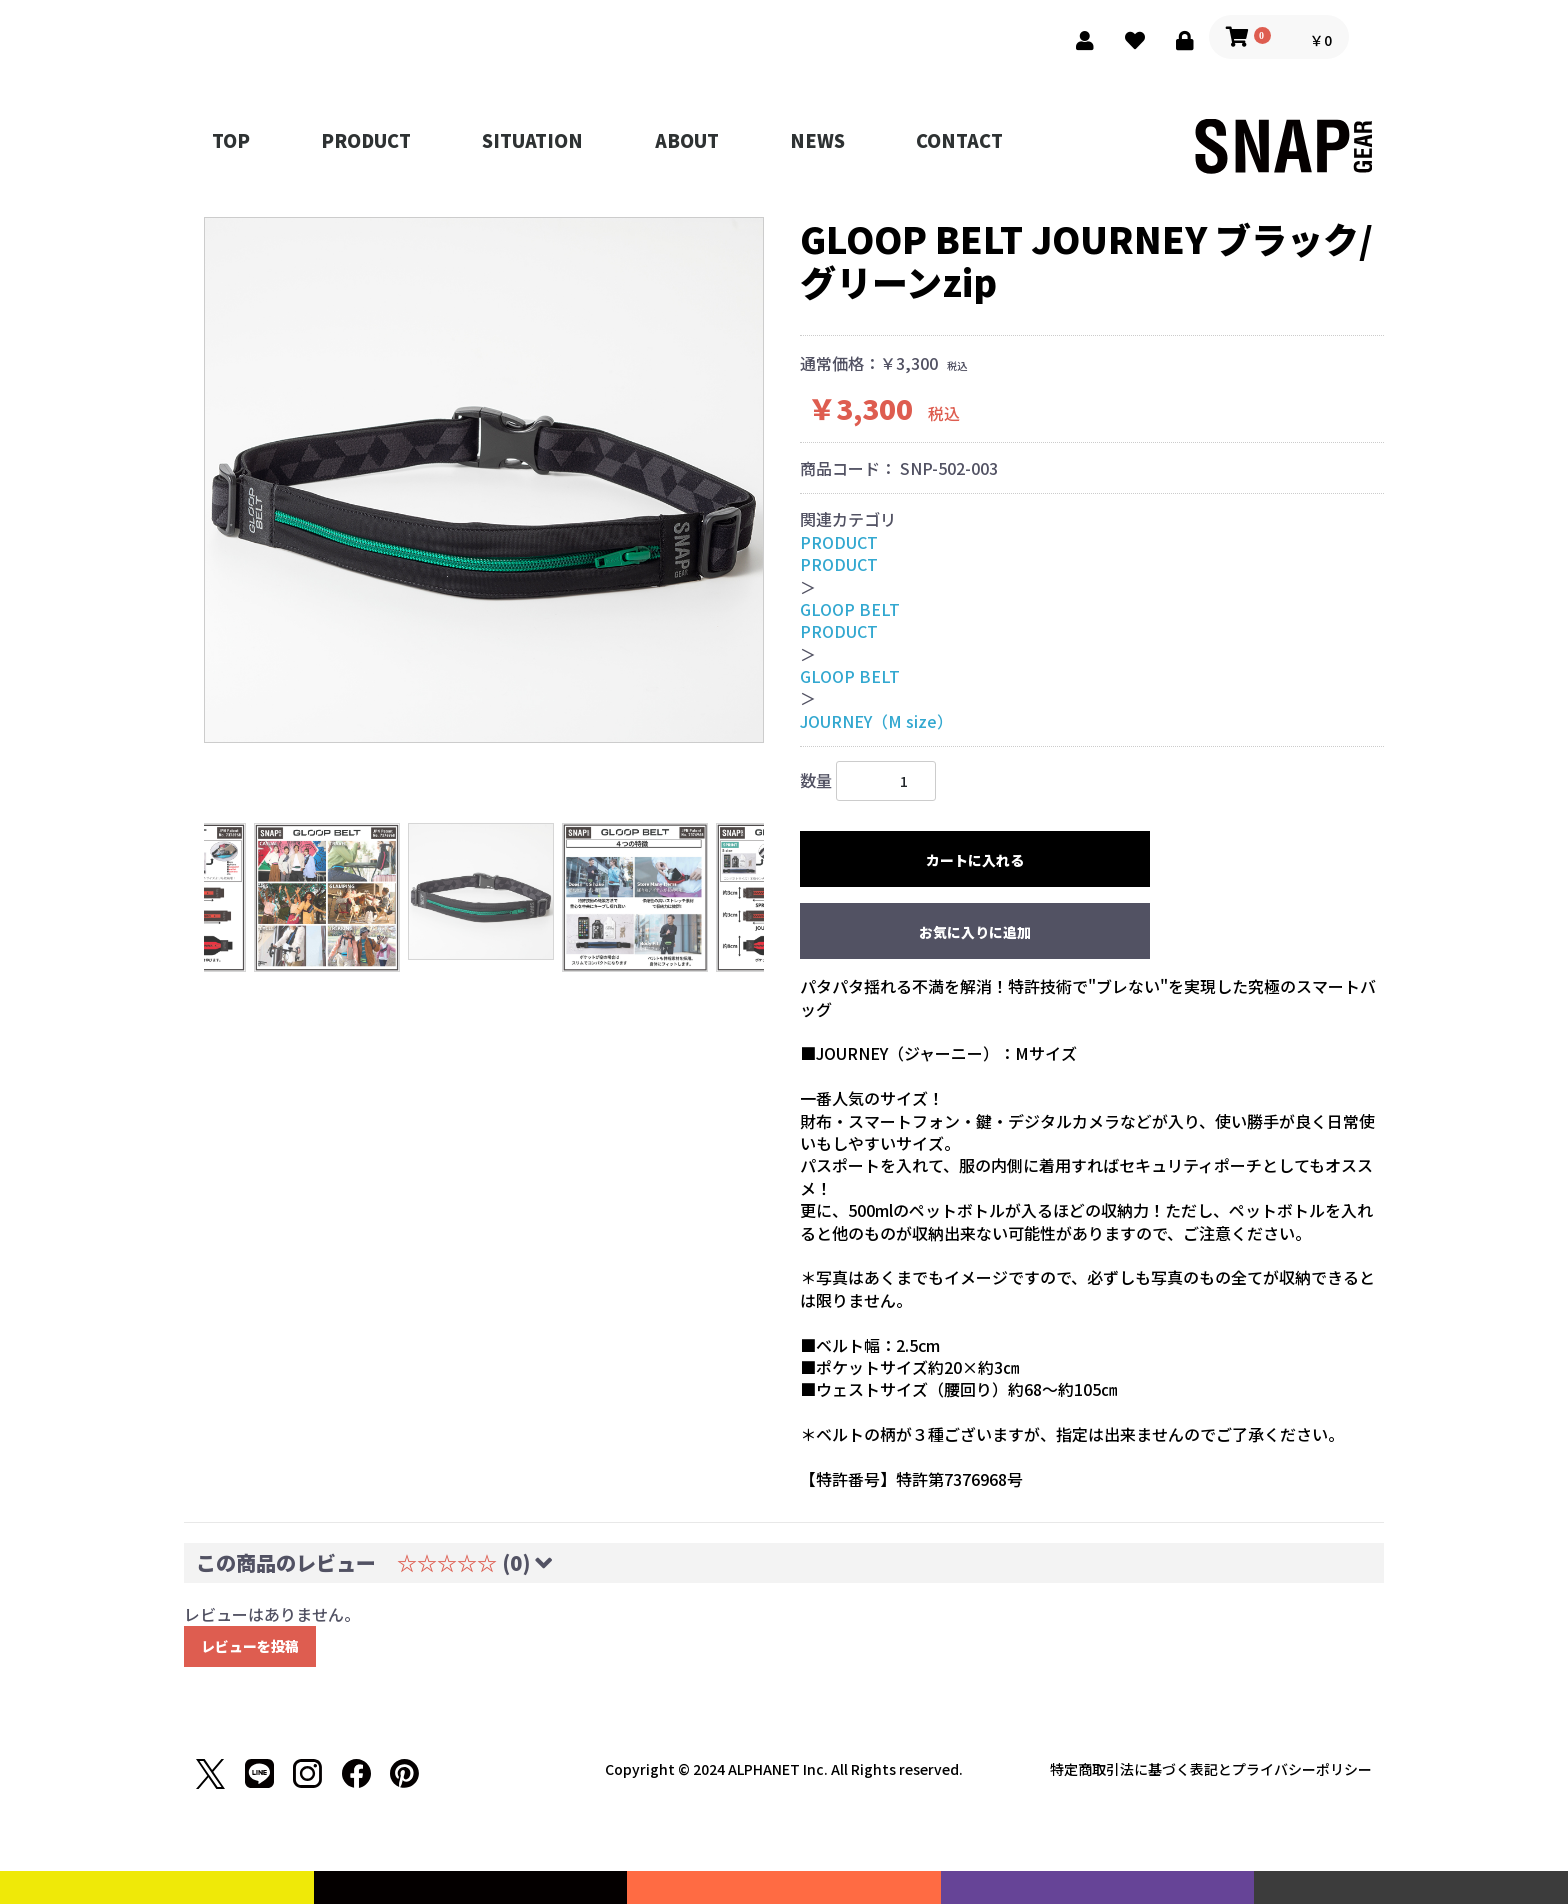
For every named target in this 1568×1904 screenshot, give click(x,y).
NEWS (817, 140)
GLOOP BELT (850, 609)
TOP (231, 140)
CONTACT (959, 140)
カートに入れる (975, 860)
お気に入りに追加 (975, 932)
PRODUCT (366, 140)
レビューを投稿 (250, 1646)
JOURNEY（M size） (876, 721)
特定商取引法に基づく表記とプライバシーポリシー (1211, 1769)
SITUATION (532, 140)
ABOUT (687, 140)
